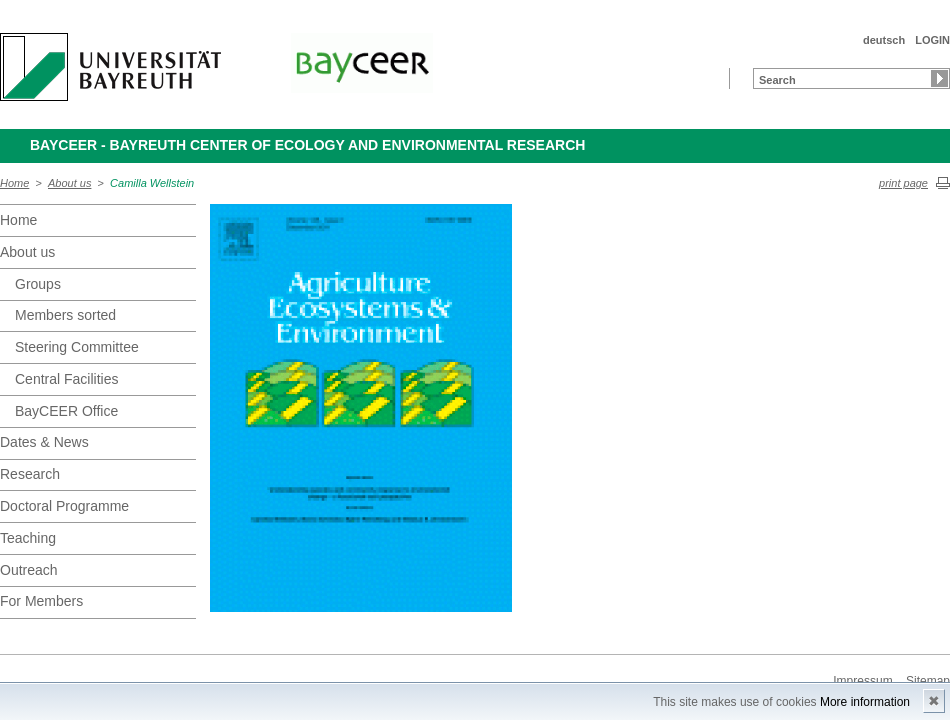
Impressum (862, 681)
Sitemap (928, 681)
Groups (38, 284)
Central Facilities (66, 379)
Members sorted (65, 315)
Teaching (28, 538)
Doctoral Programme (64, 506)
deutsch (884, 40)
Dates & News (44, 442)
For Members (41, 601)
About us (69, 183)
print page (903, 183)
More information (865, 702)
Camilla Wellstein (152, 183)
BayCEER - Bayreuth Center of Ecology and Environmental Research (307, 145)
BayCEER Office (66, 411)
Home (14, 183)
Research (30, 474)
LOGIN (932, 40)
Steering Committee (77, 347)
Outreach (29, 570)
